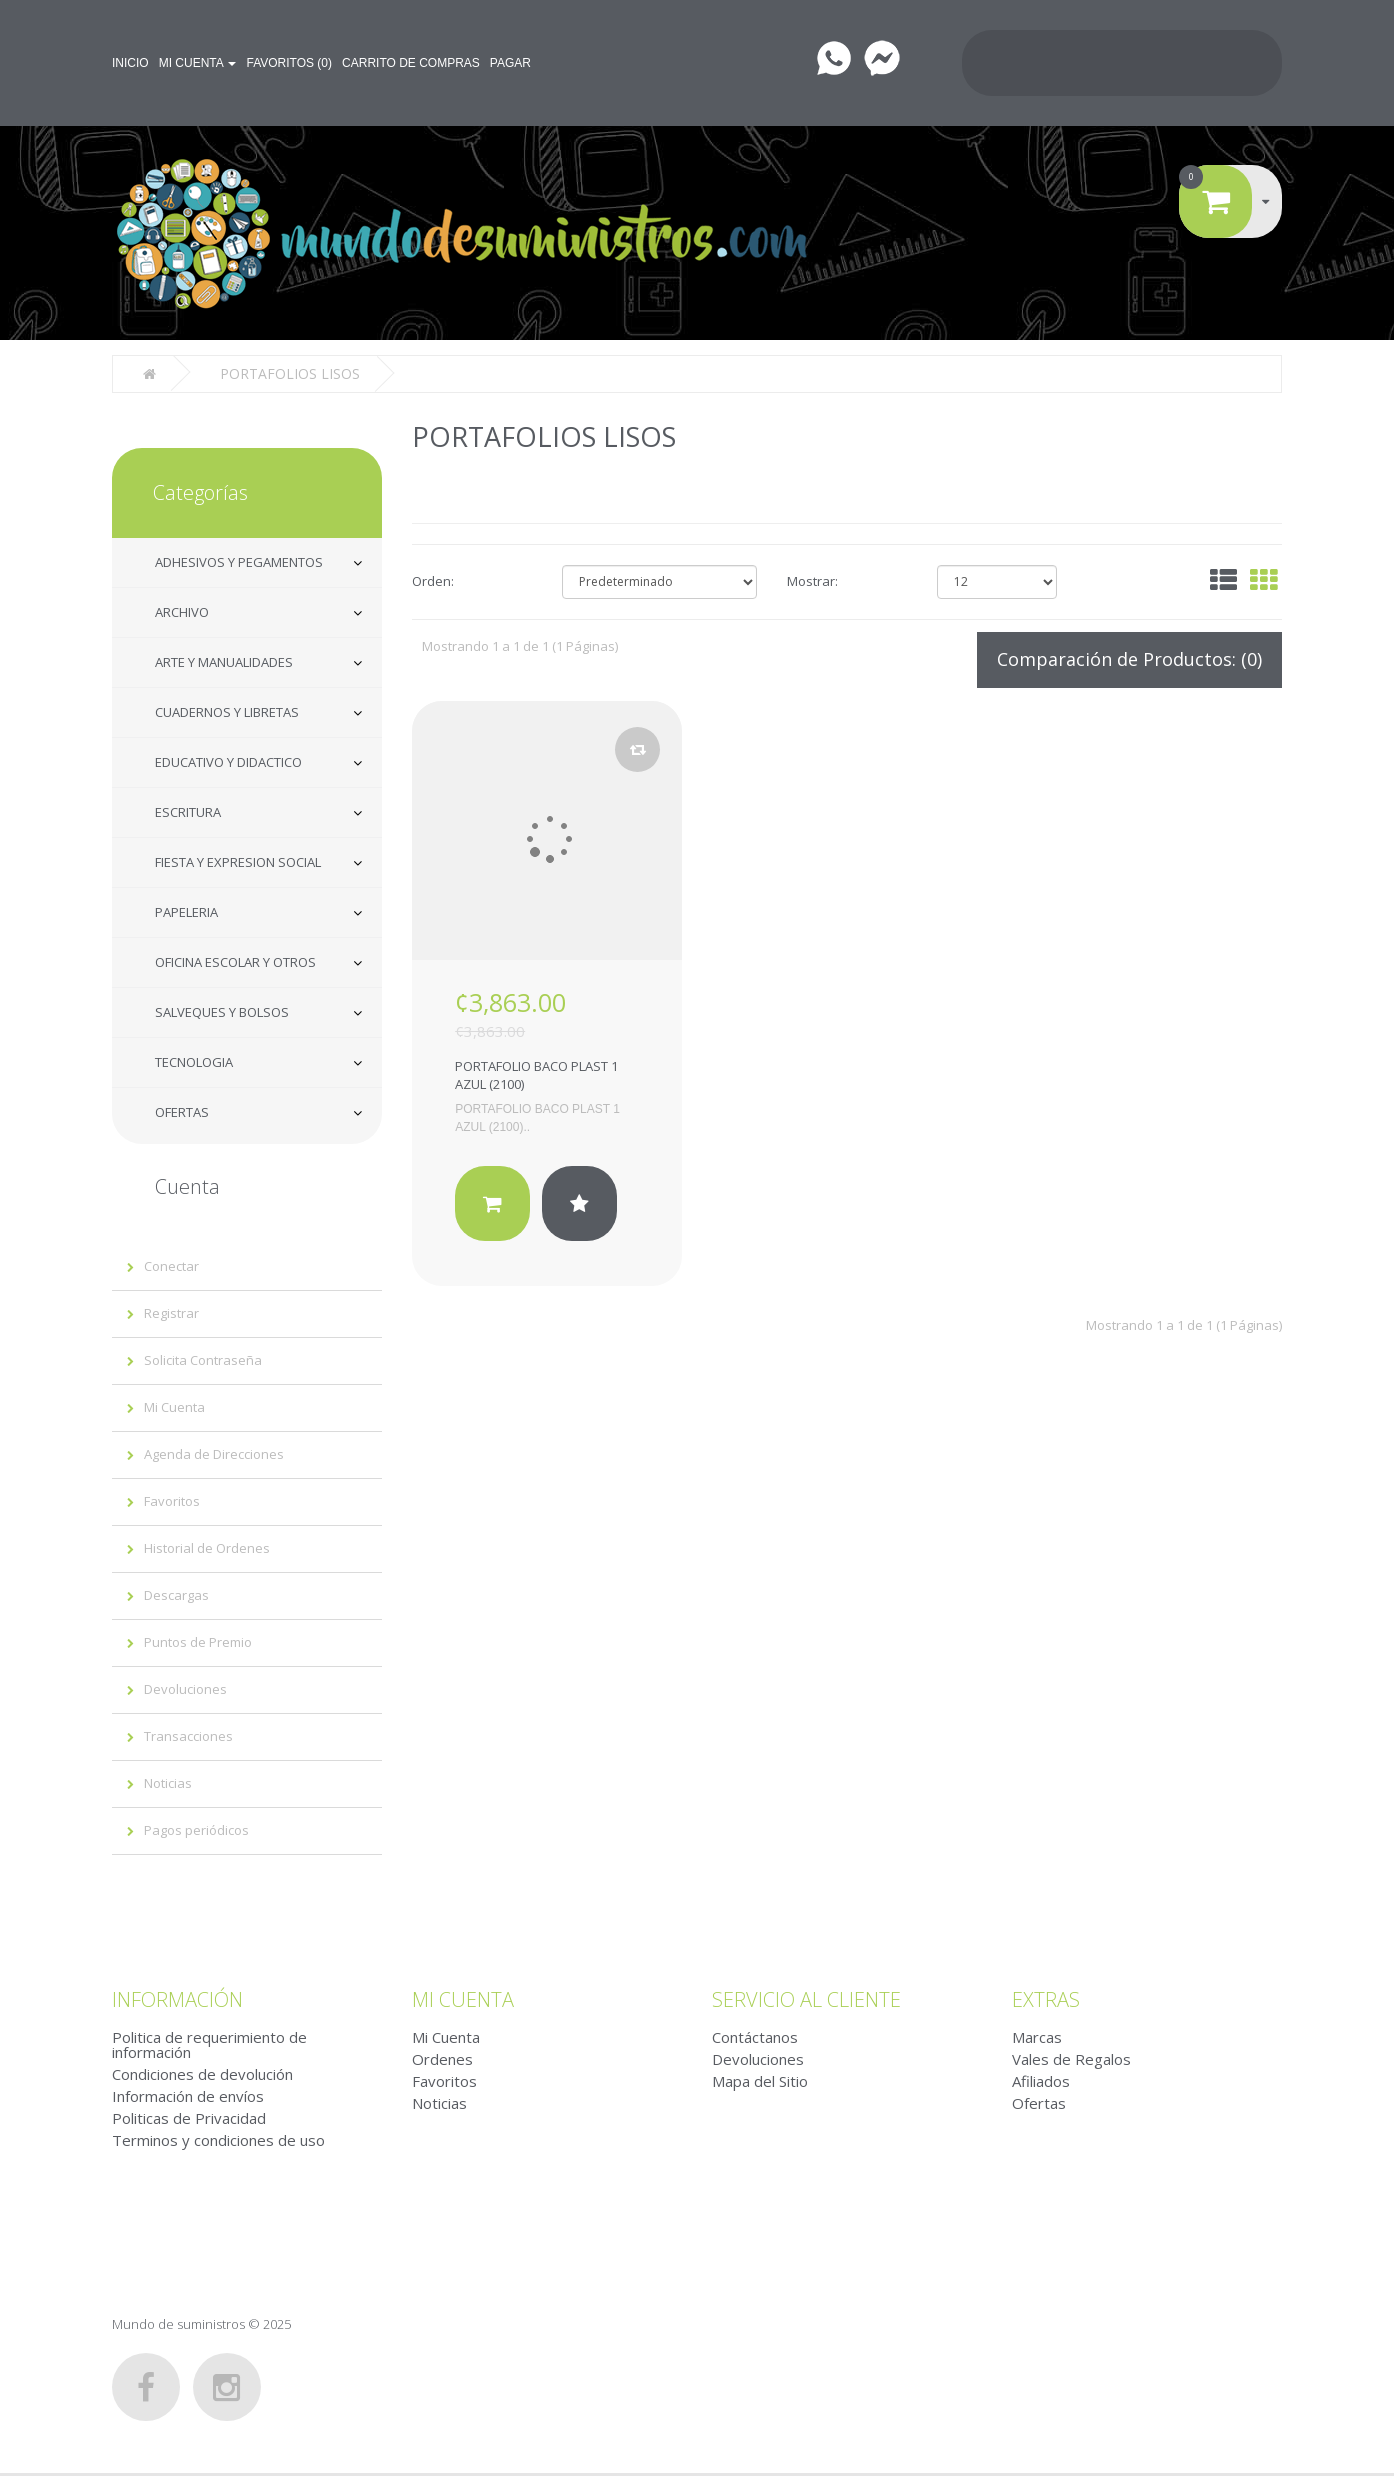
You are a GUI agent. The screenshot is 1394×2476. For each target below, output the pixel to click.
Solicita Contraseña (203, 1358)
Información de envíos (188, 2094)
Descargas (176, 1593)
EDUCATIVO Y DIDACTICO (228, 760)
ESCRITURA (188, 810)
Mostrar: (812, 579)
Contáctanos (755, 2035)
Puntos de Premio (198, 1640)
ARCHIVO (182, 610)
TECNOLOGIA (194, 1060)
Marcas (1037, 2035)
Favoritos (172, 1499)
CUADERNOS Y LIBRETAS (227, 710)
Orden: (433, 579)
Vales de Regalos (1071, 2057)
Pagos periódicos (196, 1828)
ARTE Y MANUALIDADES (224, 660)
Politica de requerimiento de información (209, 2042)
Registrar (171, 1311)
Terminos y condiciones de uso (218, 2138)
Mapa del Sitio (760, 2079)
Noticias (168, 1781)
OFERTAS (182, 1110)
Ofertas (1039, 2101)
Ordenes (442, 2057)
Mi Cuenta (174, 1405)
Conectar (171, 1264)
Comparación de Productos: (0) (1129, 657)
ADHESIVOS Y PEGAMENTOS (239, 560)
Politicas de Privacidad (189, 2116)
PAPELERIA (186, 910)
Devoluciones (185, 1687)
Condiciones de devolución (202, 2072)
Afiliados (1041, 2079)
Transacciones (188, 1734)
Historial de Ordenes (207, 1546)
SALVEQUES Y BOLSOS (222, 1010)
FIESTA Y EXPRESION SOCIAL (238, 860)
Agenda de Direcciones (214, 1452)
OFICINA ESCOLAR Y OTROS (235, 960)
